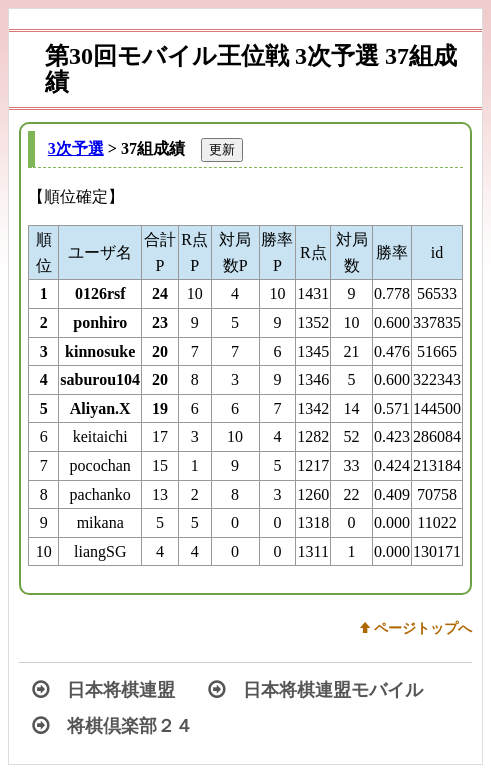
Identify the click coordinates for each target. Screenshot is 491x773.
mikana (100, 522)
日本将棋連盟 (103, 690)
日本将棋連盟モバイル (315, 690)
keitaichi (100, 436)
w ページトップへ (416, 628)
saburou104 (100, 379)
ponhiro (100, 322)
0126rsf (100, 293)
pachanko (100, 494)
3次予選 (76, 148)
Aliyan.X (100, 408)
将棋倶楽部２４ (112, 726)
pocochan (100, 465)
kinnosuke (100, 351)
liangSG (100, 551)
